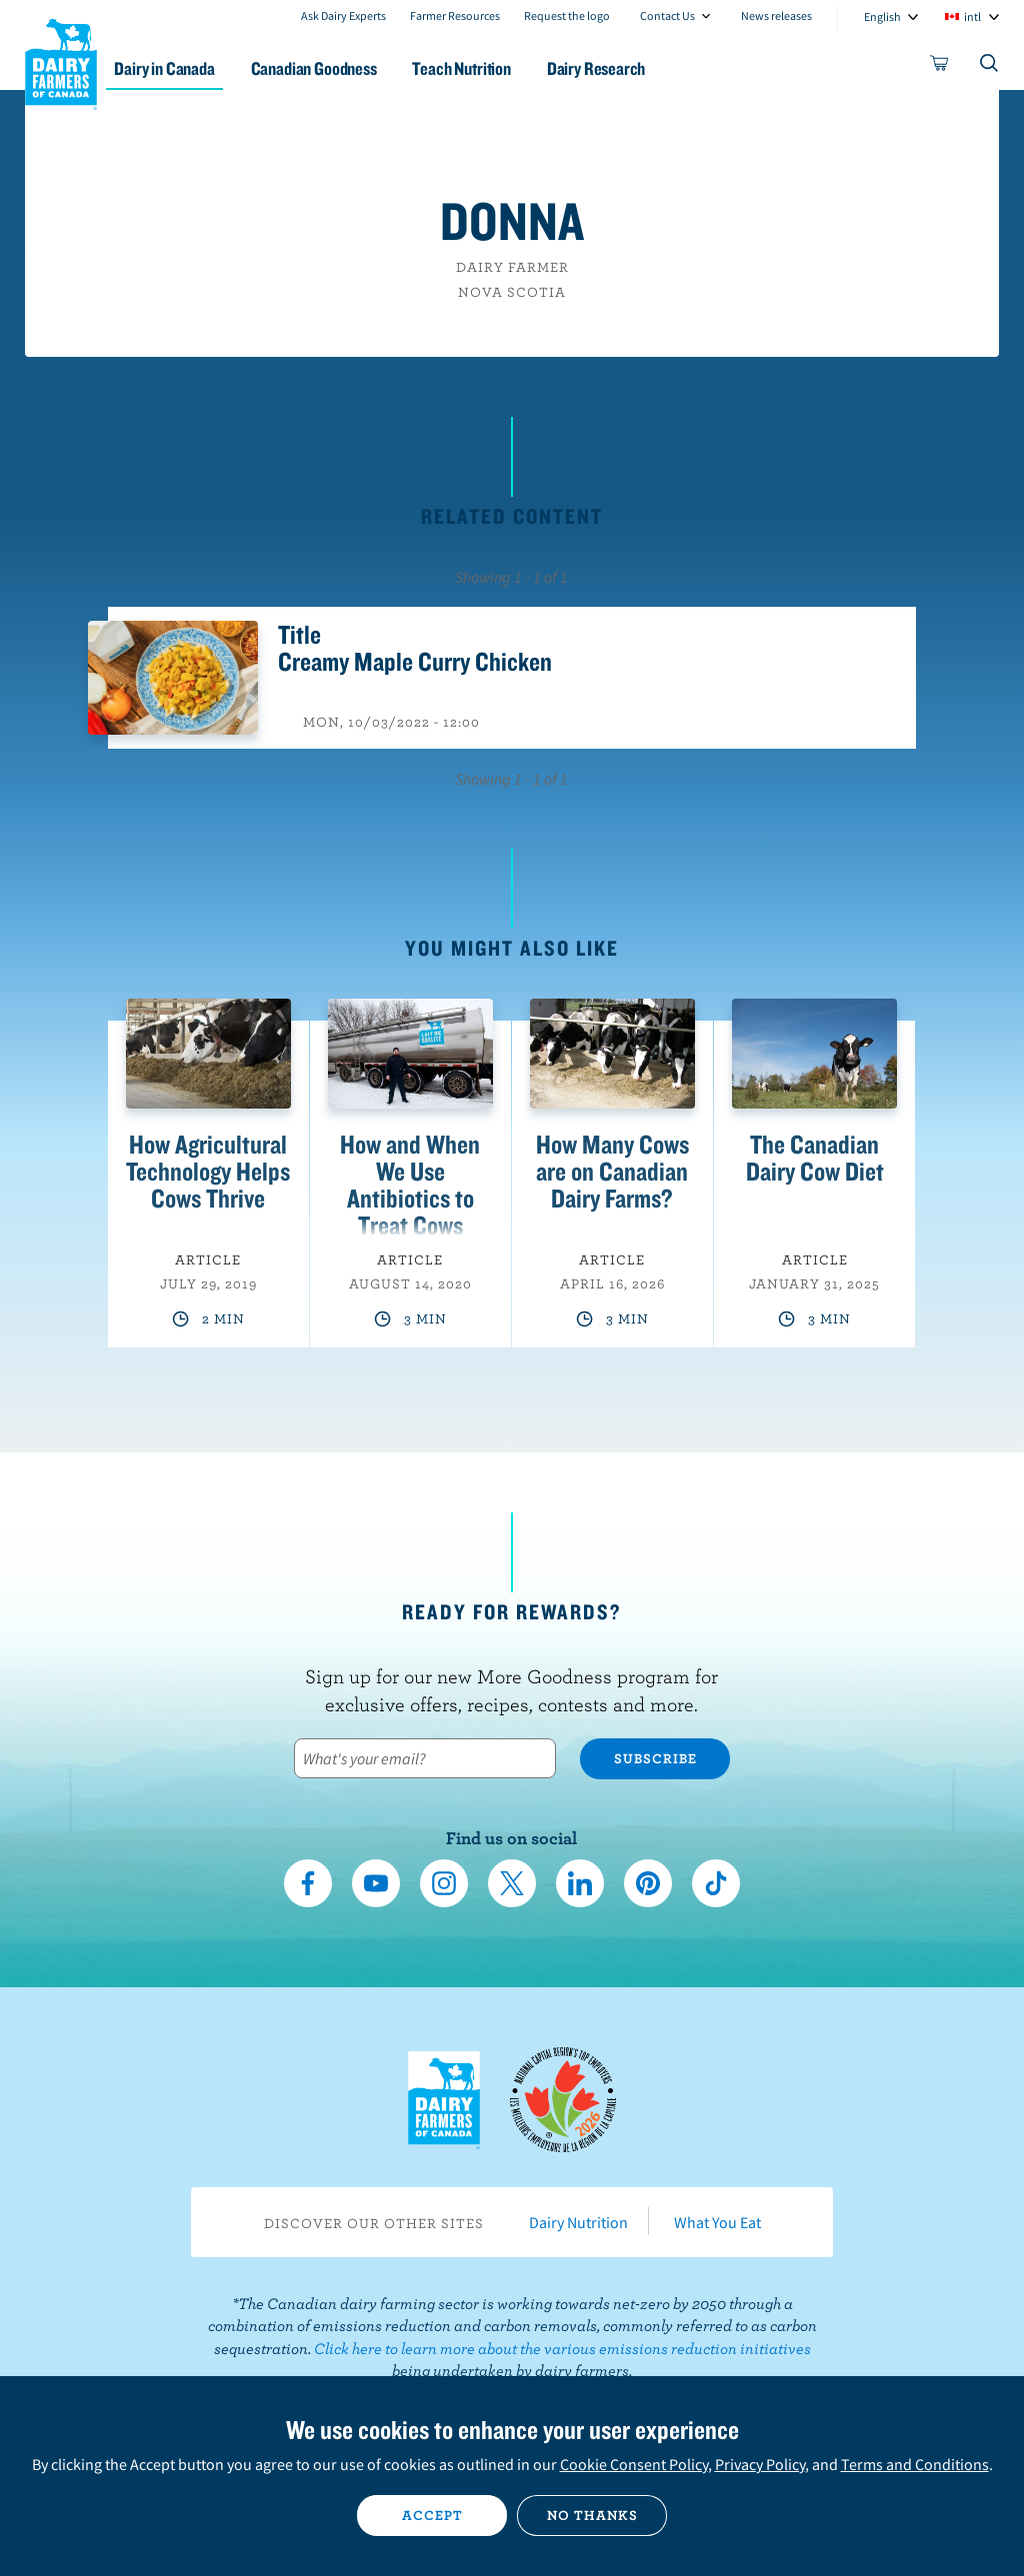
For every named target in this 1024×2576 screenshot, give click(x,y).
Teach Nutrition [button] (501, 68)
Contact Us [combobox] (667, 15)
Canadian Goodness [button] (347, 68)
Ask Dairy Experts (343, 15)
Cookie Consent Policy (634, 2464)
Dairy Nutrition (578, 2222)
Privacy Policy (760, 2464)
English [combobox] (882, 16)
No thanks (592, 2515)
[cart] (940, 67)
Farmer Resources (455, 15)
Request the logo (567, 15)
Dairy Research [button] (640, 68)
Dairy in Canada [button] (193, 68)
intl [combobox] (972, 16)
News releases (776, 15)
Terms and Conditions (915, 2464)
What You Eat (717, 2222)
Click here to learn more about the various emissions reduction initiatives (562, 2348)
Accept (432, 2515)
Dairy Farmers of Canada (61, 61)
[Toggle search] (990, 67)
